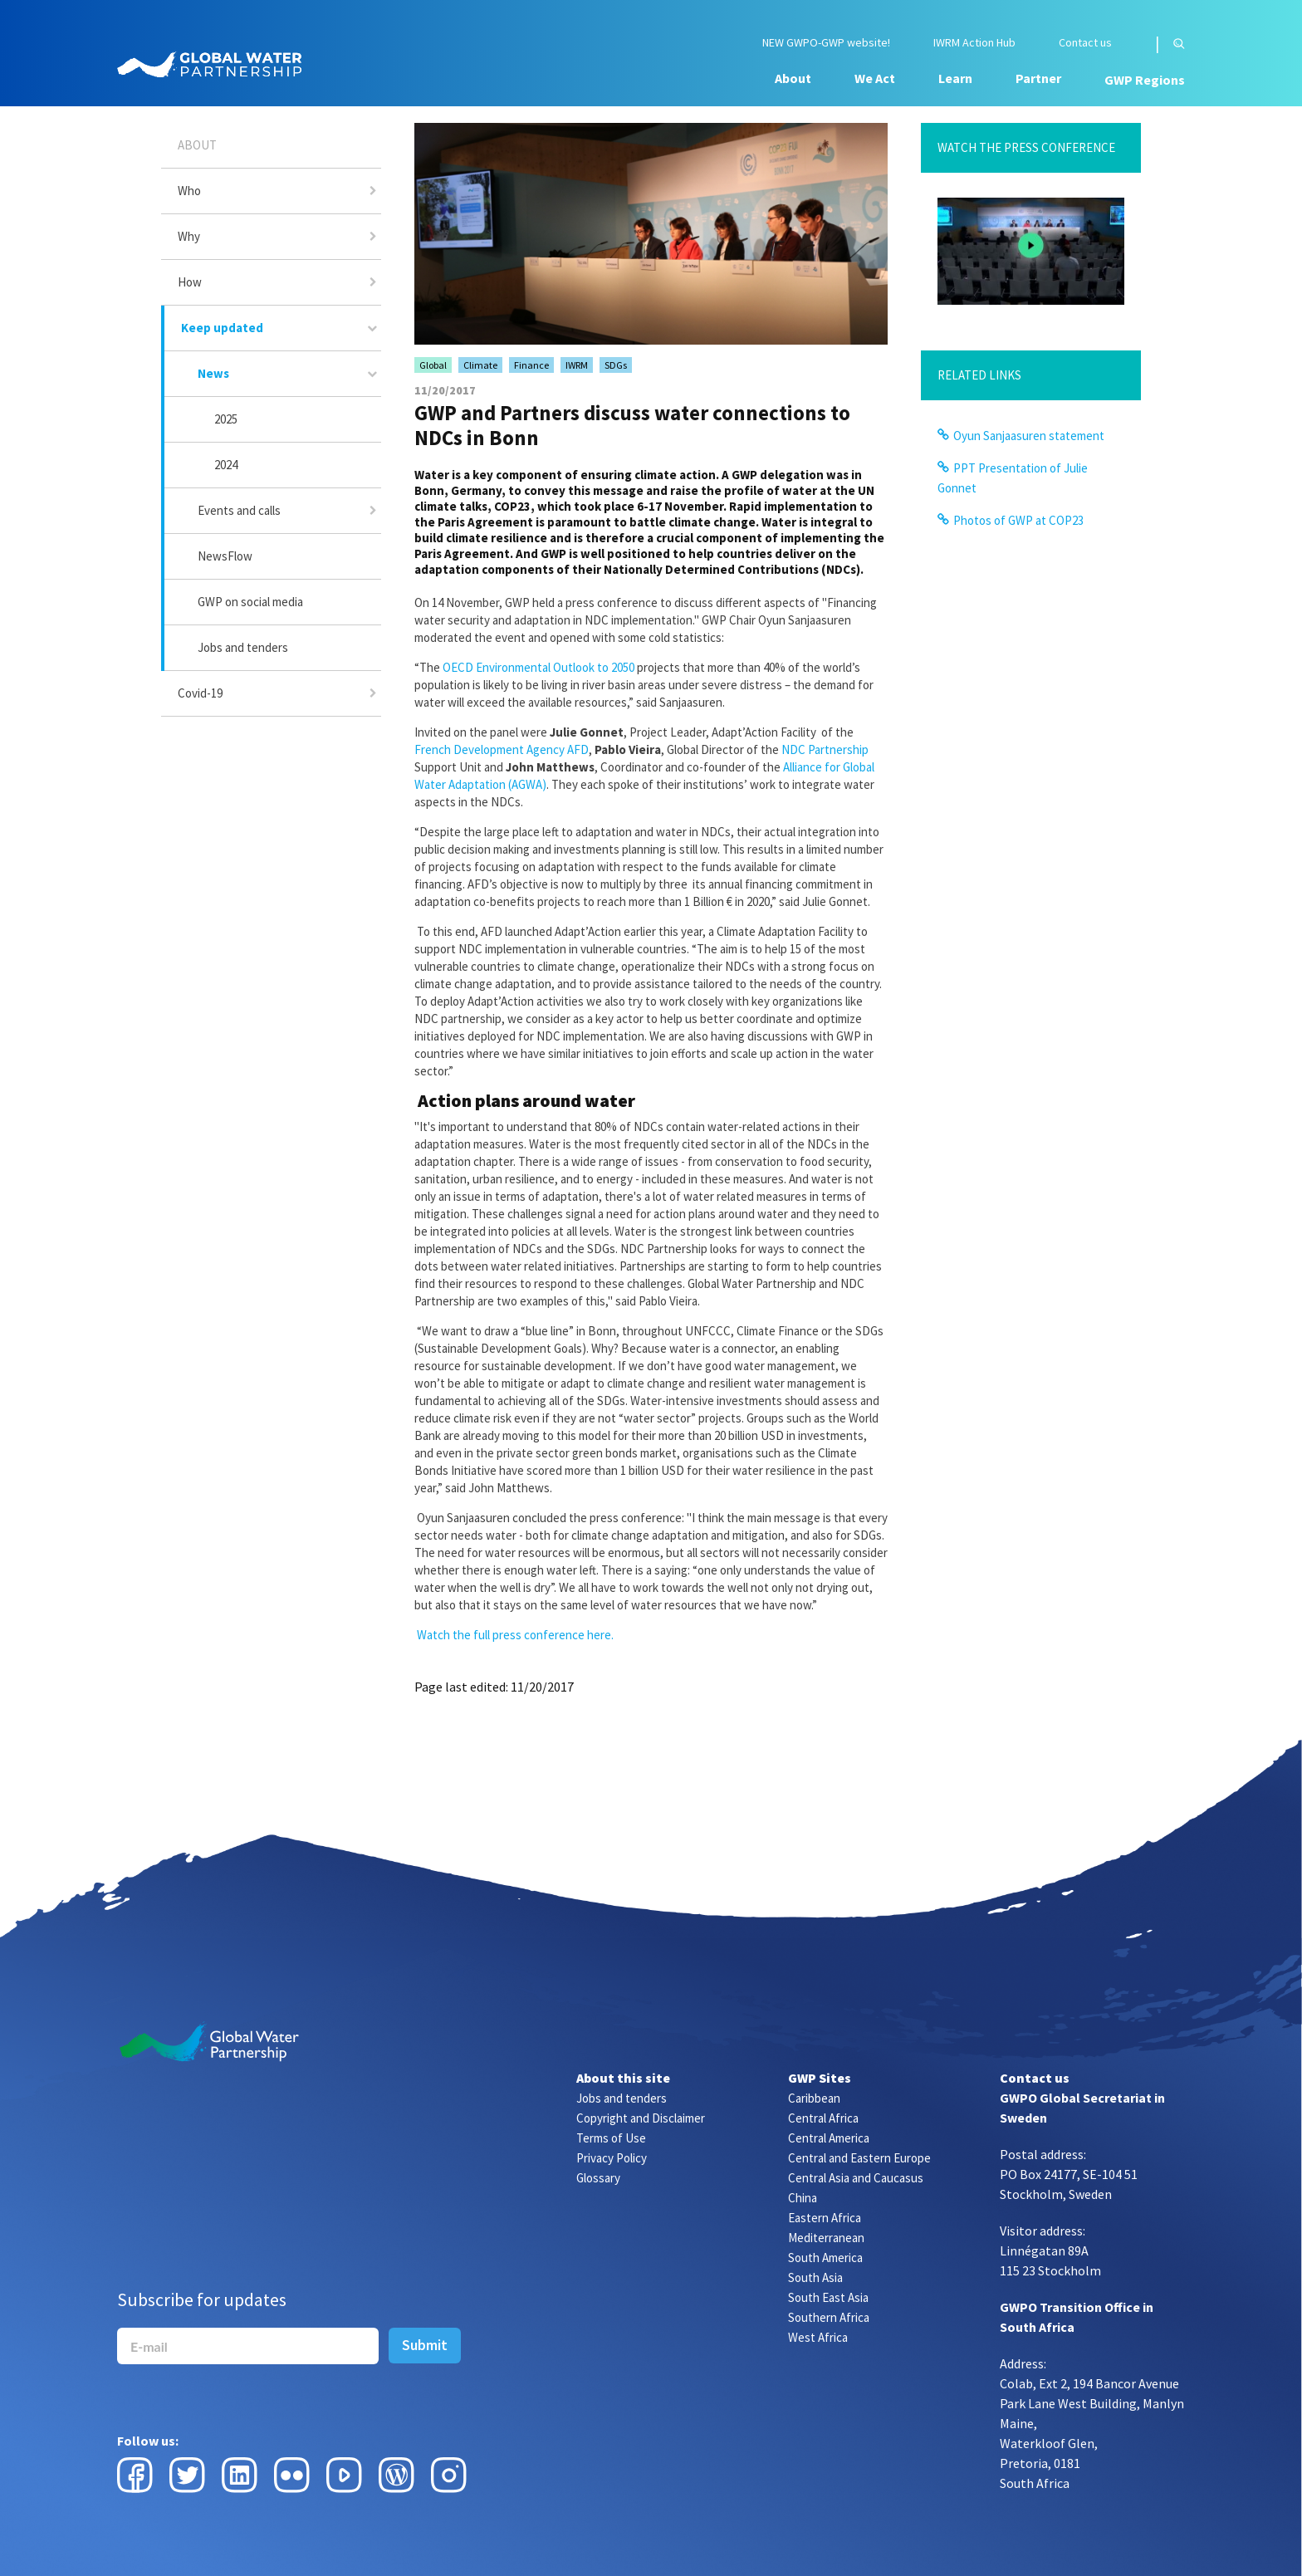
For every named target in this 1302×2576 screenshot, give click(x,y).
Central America (828, 2138)
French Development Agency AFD (501, 749)
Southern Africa (828, 2317)
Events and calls (239, 510)
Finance (531, 365)
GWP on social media (250, 602)
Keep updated (222, 327)
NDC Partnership (825, 749)
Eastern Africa (824, 2218)
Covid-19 (200, 693)
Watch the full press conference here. (515, 1635)
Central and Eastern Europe (859, 2158)
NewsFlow (225, 556)
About (793, 78)
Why (189, 236)
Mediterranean (826, 2237)
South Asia (815, 2277)
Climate (480, 365)
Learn (955, 78)
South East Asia (828, 2297)
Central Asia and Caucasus (855, 2178)
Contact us (1085, 43)
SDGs (615, 365)
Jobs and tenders (243, 647)
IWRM (576, 365)
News (213, 373)
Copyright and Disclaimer (640, 2118)
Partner (1038, 78)
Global (433, 365)
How (190, 282)
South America (825, 2257)
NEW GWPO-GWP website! (826, 43)
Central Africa (823, 2118)
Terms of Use (611, 2138)
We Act (874, 78)
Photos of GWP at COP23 (1018, 520)
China (802, 2198)
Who (189, 190)
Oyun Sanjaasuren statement (1028, 435)
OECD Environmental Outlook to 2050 (538, 667)
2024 (225, 465)
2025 (225, 419)
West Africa (818, 2337)
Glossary (598, 2178)
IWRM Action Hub (974, 43)
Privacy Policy (611, 2158)
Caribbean (814, 2098)
